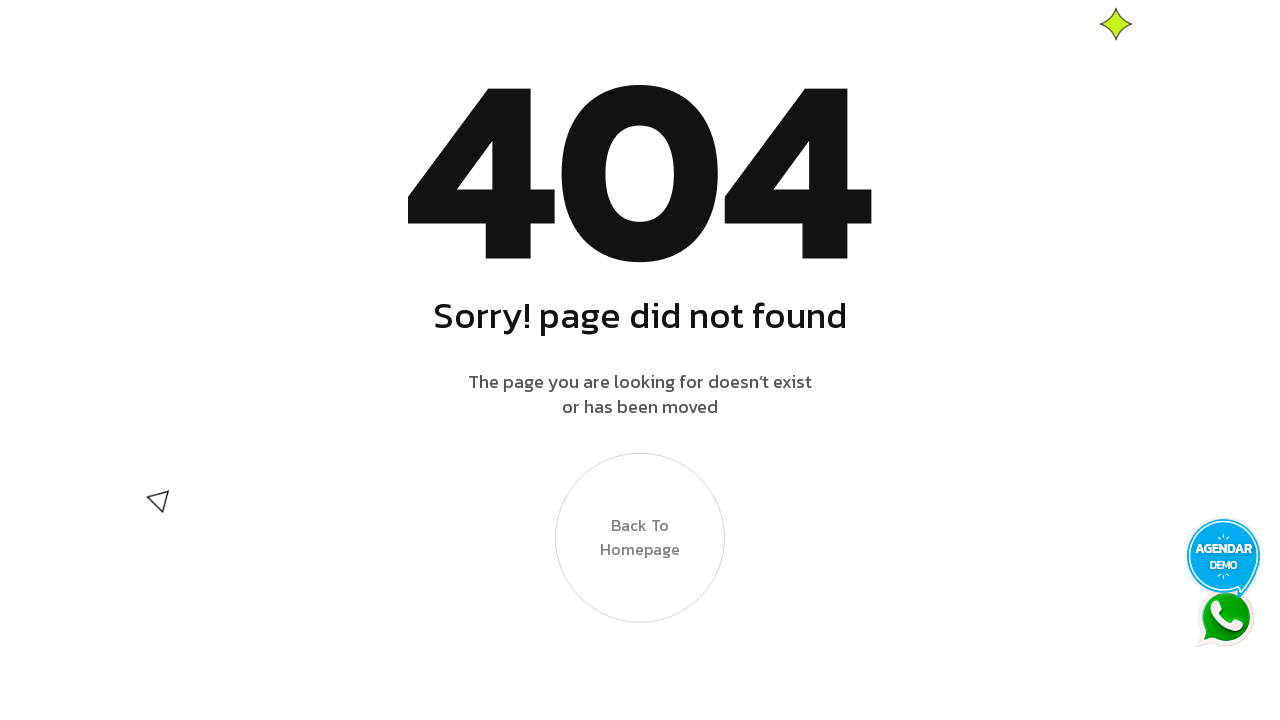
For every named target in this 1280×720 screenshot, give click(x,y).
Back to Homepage (640, 537)
